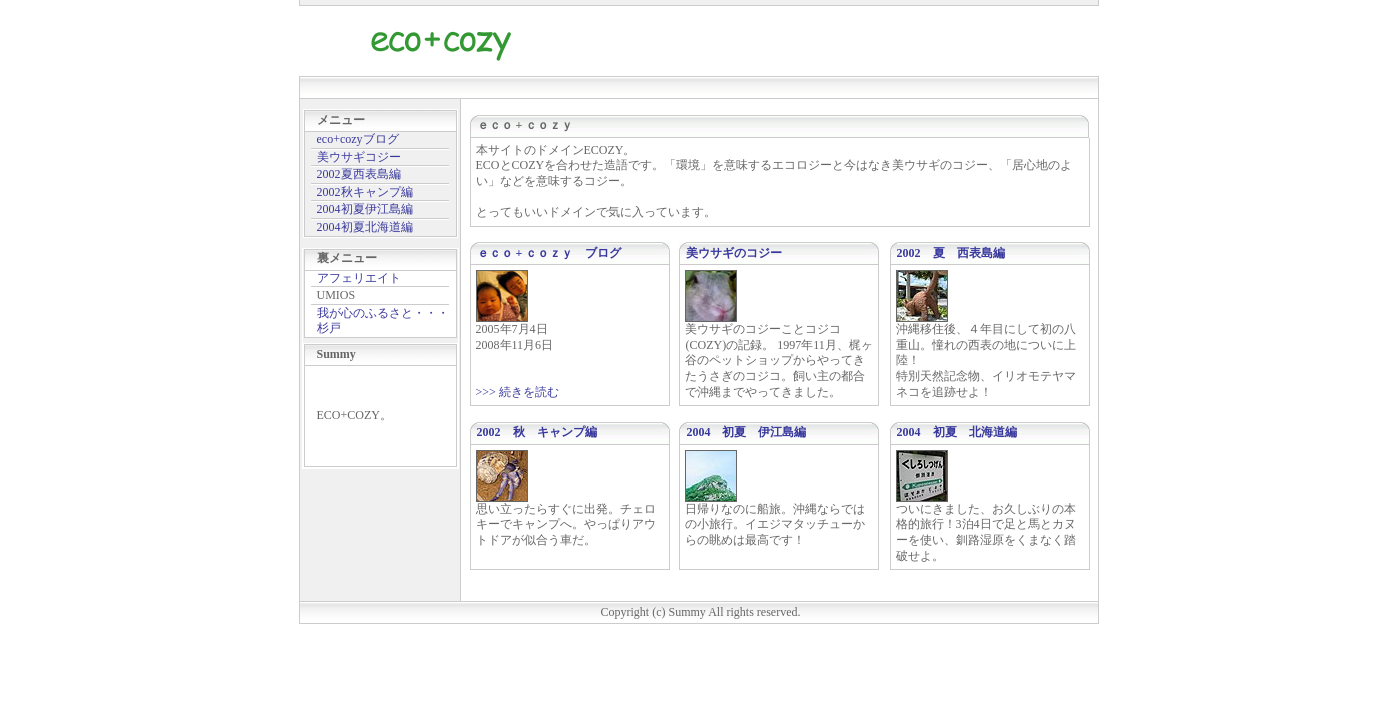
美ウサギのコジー (734, 253)
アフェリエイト (359, 278)
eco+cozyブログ (358, 139)
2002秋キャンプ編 (365, 192)
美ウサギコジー (359, 157)
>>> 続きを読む (517, 392)
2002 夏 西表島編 (951, 253)
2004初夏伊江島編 (365, 209)
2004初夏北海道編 (365, 227)
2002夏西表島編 (359, 174)
